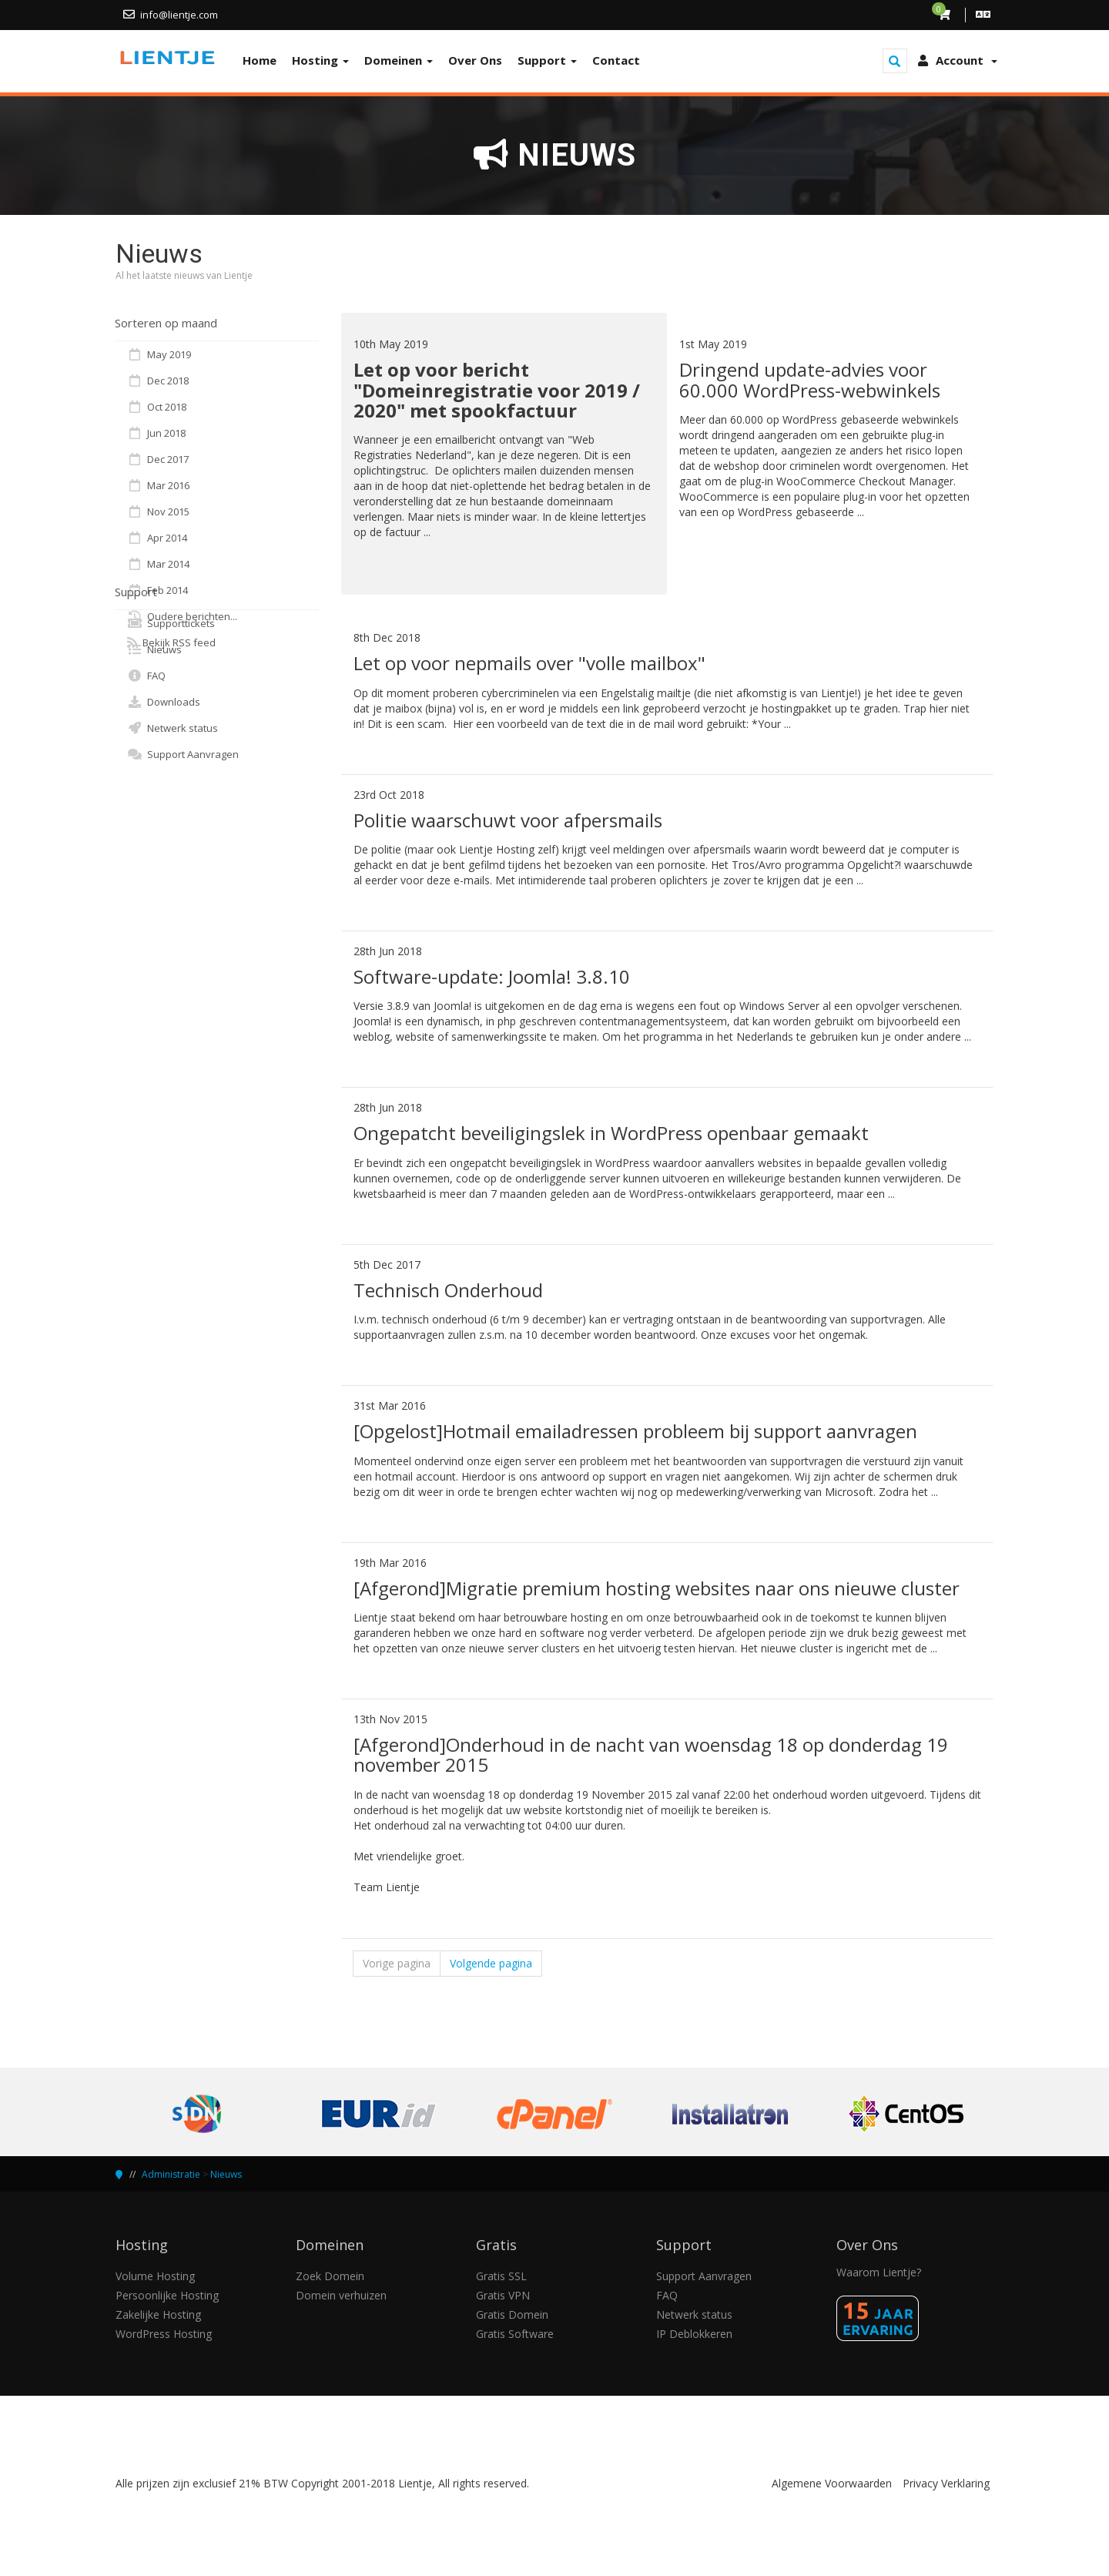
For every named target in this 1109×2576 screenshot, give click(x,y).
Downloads (163, 702)
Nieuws (154, 649)
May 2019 (159, 354)
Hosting (320, 60)
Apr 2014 (157, 537)
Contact (616, 60)
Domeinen (398, 60)
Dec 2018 (158, 380)
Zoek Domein (330, 2276)
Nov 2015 (158, 511)
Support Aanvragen (183, 754)
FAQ (146, 675)
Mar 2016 (158, 485)
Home (259, 60)
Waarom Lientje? (878, 2272)
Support (547, 60)
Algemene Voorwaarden (832, 2483)
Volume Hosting (155, 2276)
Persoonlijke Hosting (167, 2295)
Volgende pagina (491, 1963)
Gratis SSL (501, 2276)
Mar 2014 (158, 564)
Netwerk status (172, 728)
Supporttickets (171, 623)
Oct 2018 (156, 406)
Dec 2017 (158, 459)
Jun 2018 (156, 433)
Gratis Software (515, 2333)
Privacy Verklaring (946, 2483)
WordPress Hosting (164, 2333)
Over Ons (475, 60)
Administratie (171, 2174)
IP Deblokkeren (694, 2333)
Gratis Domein (512, 2314)
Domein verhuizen (341, 2295)
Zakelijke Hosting (158, 2314)
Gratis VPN (503, 2295)
